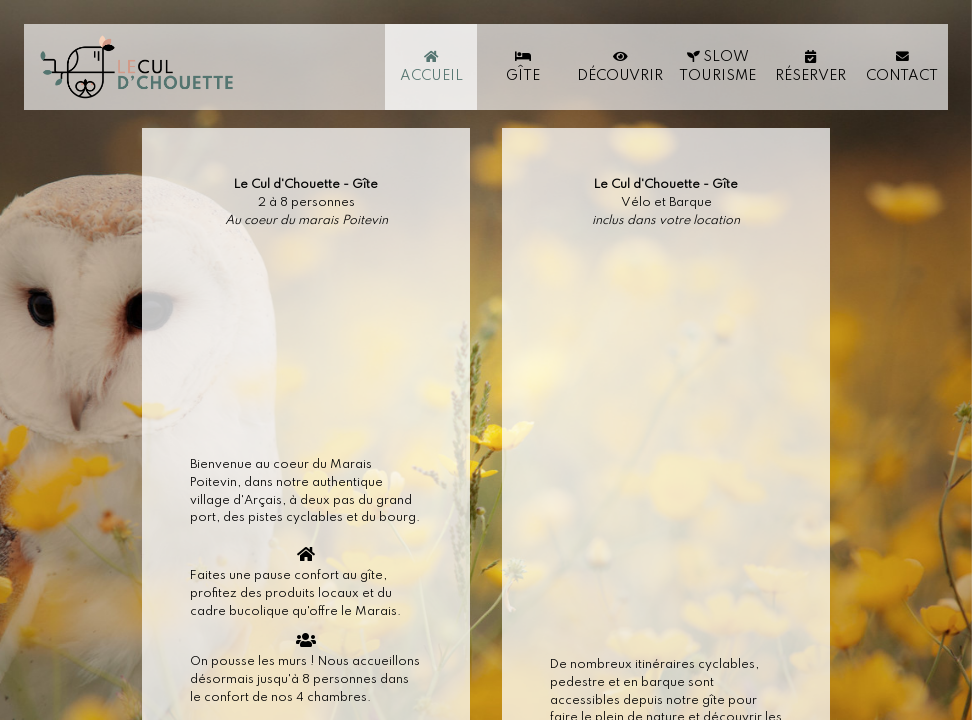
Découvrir (620, 67)
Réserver (810, 67)
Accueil (431, 67)
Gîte (523, 67)
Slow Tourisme (717, 66)
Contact (902, 67)
